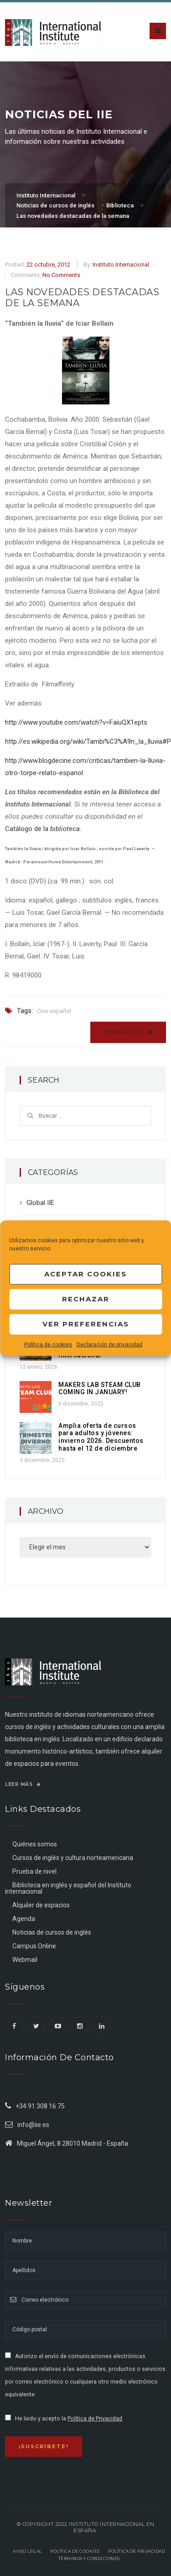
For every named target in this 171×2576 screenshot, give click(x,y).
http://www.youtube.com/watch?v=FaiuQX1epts (76, 722)
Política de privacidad (136, 2551)
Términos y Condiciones (89, 2558)
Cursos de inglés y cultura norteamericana (72, 1857)
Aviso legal (27, 2551)
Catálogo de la (43, 829)
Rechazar (85, 1299)
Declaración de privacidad (109, 1344)
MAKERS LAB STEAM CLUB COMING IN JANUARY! (99, 1388)
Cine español (54, 1011)
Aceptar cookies (85, 1274)
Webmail (24, 1959)
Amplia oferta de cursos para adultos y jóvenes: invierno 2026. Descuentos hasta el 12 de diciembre (101, 1437)
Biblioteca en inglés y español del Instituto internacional (68, 1888)
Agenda (23, 1918)
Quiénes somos (34, 1844)
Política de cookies (48, 1344)
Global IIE (40, 1203)
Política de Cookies (75, 2551)
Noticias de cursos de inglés (51, 1932)
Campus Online (34, 1946)
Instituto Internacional (121, 264)
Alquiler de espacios (41, 1905)
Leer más (23, 1784)
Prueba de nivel (34, 1871)
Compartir (128, 1032)
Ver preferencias (85, 1324)
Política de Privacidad (94, 2418)
